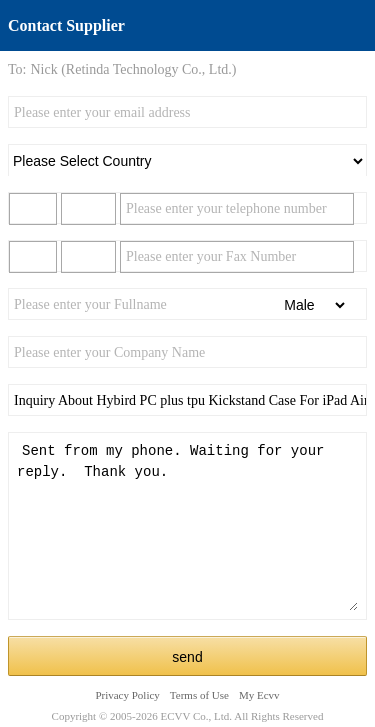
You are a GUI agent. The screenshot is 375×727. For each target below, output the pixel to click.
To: (17, 69)
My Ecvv (259, 695)
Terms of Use (199, 695)
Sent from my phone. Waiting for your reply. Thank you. (187, 526)
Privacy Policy (127, 695)
